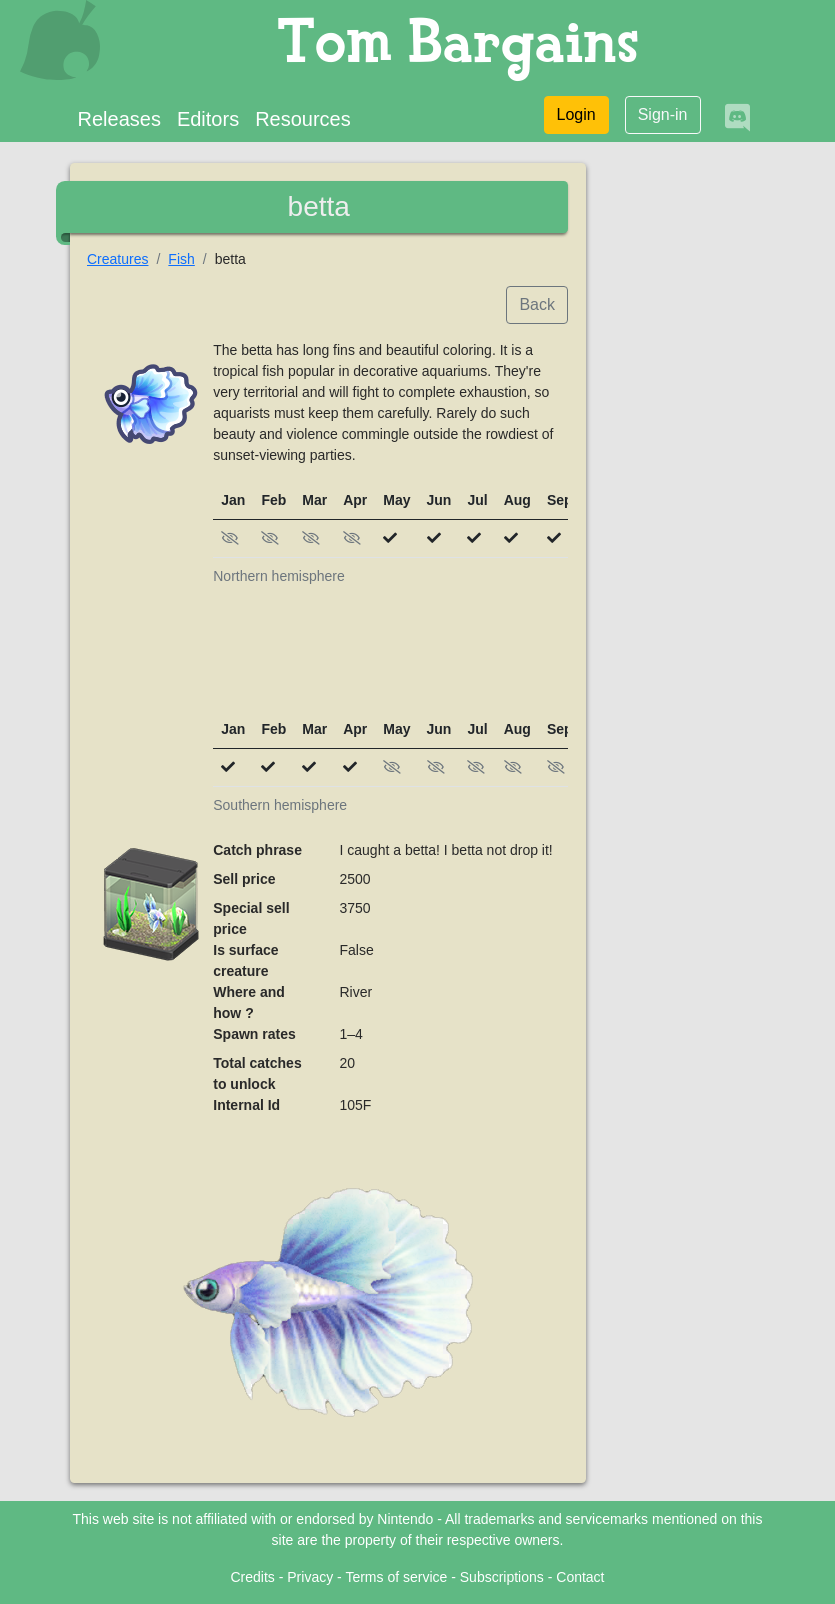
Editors (208, 119)
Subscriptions (502, 1577)
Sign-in (663, 114)
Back (537, 304)
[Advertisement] (390, 661)
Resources (303, 119)
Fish (181, 259)
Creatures (117, 259)
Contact (580, 1577)
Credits (252, 1577)
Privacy (310, 1577)
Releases (119, 119)
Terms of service (396, 1577)
